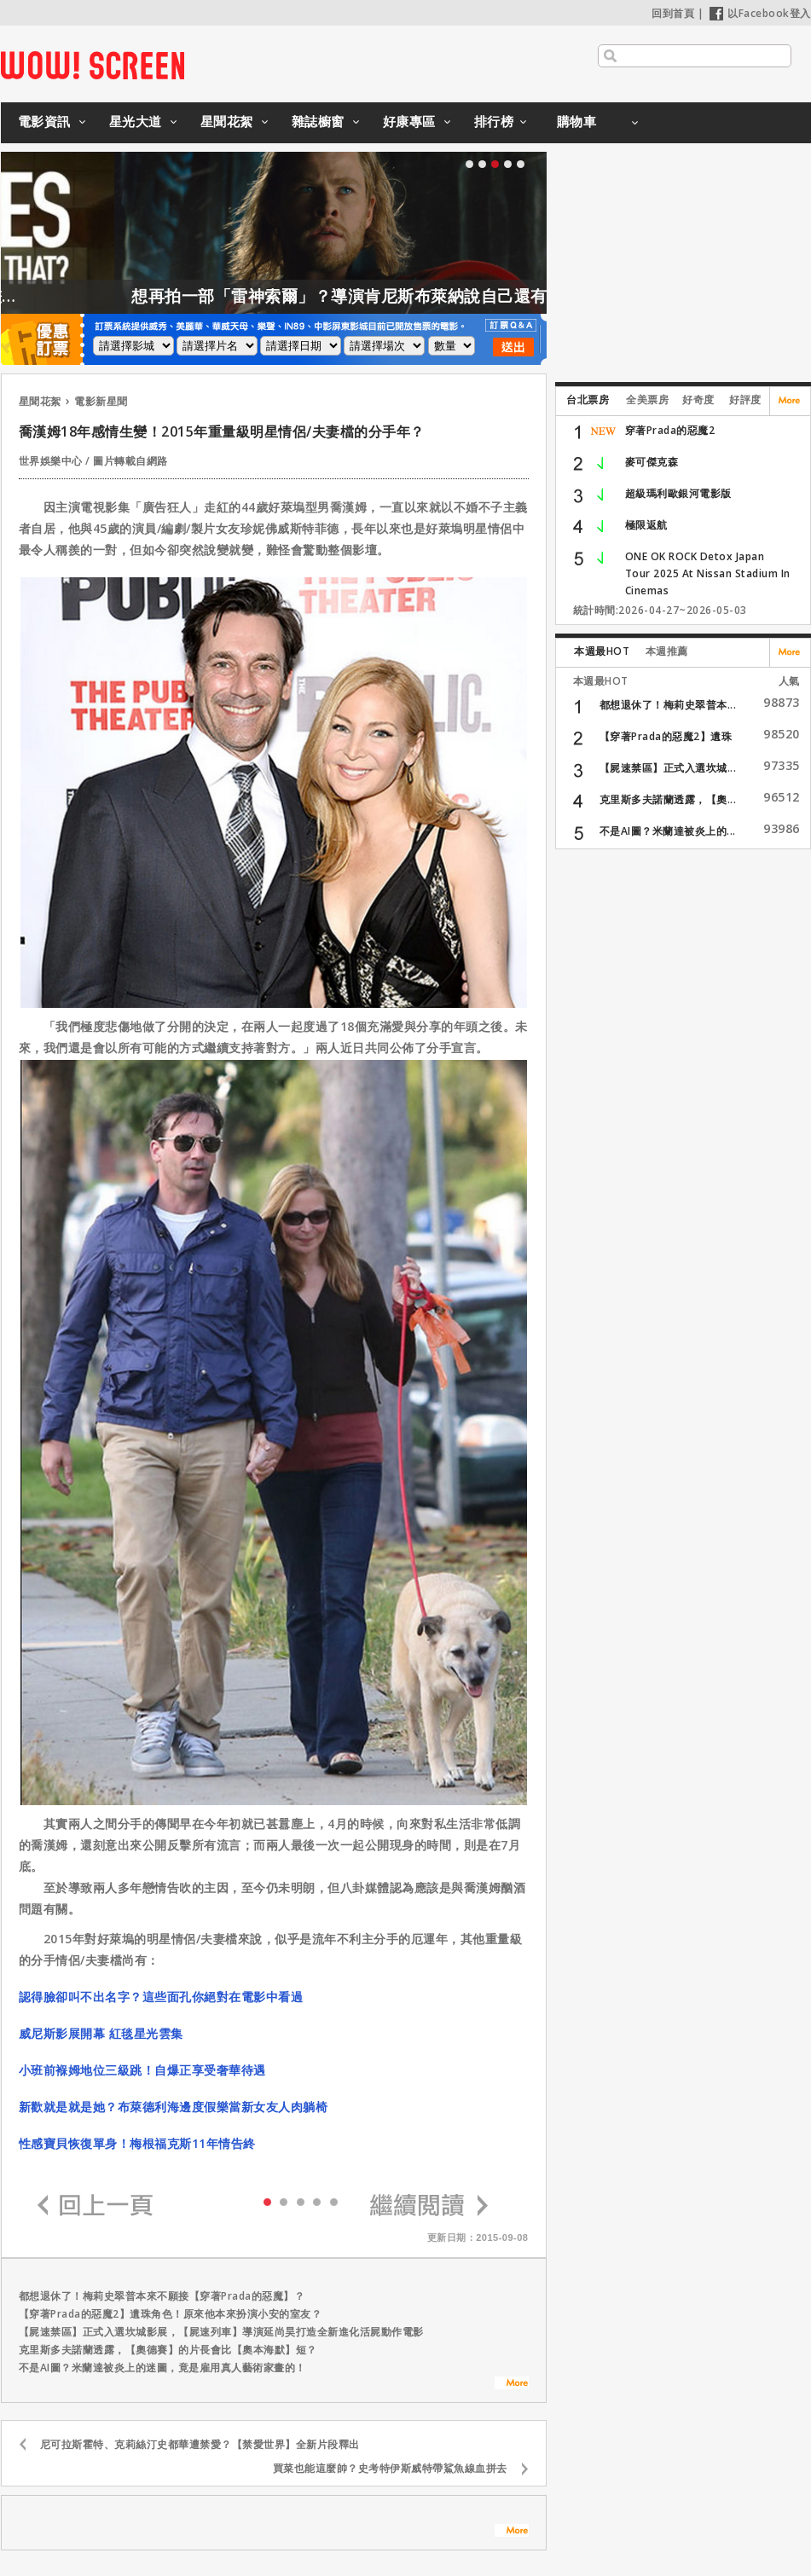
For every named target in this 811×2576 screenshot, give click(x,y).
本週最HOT (601, 651)
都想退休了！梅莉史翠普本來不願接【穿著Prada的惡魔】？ (162, 2296)
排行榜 (494, 121)
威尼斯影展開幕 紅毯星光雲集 (101, 2033)
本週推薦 (667, 651)
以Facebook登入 (760, 13)
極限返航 (646, 525)
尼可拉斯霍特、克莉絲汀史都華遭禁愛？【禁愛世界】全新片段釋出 (200, 2444)
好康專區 (409, 121)
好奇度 (698, 399)
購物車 (577, 121)
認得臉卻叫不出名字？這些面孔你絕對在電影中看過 (161, 1996)
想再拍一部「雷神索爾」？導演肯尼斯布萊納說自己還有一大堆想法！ (434, 296)
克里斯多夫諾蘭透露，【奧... (668, 799)
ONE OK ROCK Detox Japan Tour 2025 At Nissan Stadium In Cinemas (708, 573)
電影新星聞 (101, 401)
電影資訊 (44, 121)
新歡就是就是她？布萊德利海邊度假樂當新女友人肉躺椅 (173, 2106)
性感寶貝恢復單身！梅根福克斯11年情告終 (137, 2143)
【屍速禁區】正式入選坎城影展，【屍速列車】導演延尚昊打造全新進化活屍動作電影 (221, 2331)
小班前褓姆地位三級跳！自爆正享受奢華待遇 (142, 2070)
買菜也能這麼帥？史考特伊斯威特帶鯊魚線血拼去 (390, 2468)
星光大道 (135, 121)
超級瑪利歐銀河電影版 (678, 493)
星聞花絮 (226, 121)
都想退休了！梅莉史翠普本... (668, 705)
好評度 (745, 399)
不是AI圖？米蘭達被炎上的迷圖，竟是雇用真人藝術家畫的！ (162, 2367)
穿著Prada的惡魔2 (670, 430)
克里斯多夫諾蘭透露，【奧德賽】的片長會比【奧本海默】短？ (168, 2349)
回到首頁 (673, 13)
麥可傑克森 (652, 461)
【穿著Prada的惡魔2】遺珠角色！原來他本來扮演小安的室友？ (170, 2314)
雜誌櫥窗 (318, 121)
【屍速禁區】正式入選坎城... (668, 768)
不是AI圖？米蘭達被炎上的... (668, 831)
